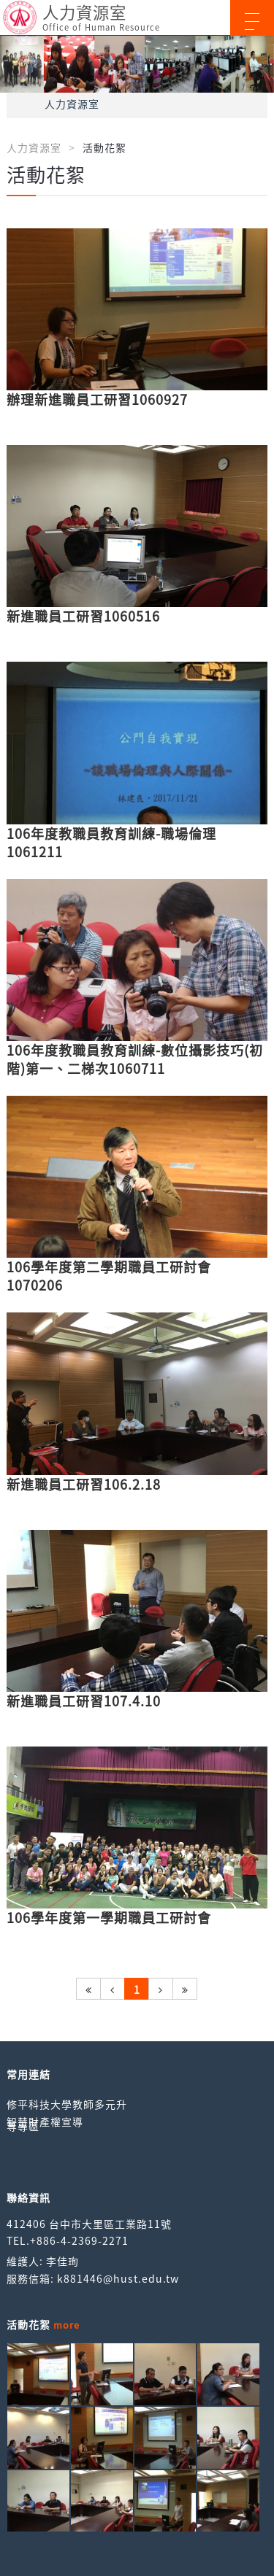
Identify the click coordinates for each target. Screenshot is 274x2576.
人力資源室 (72, 103)
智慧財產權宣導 (45, 2121)
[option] (137, 64)
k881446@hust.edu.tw (118, 2278)
